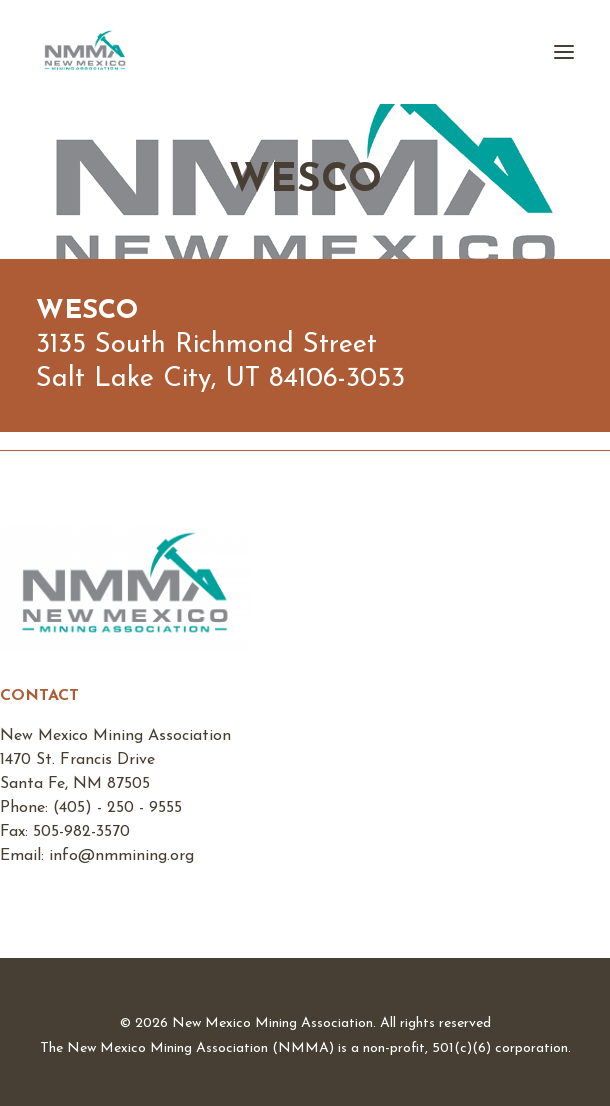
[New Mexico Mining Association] (85, 52)
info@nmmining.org (121, 856)
